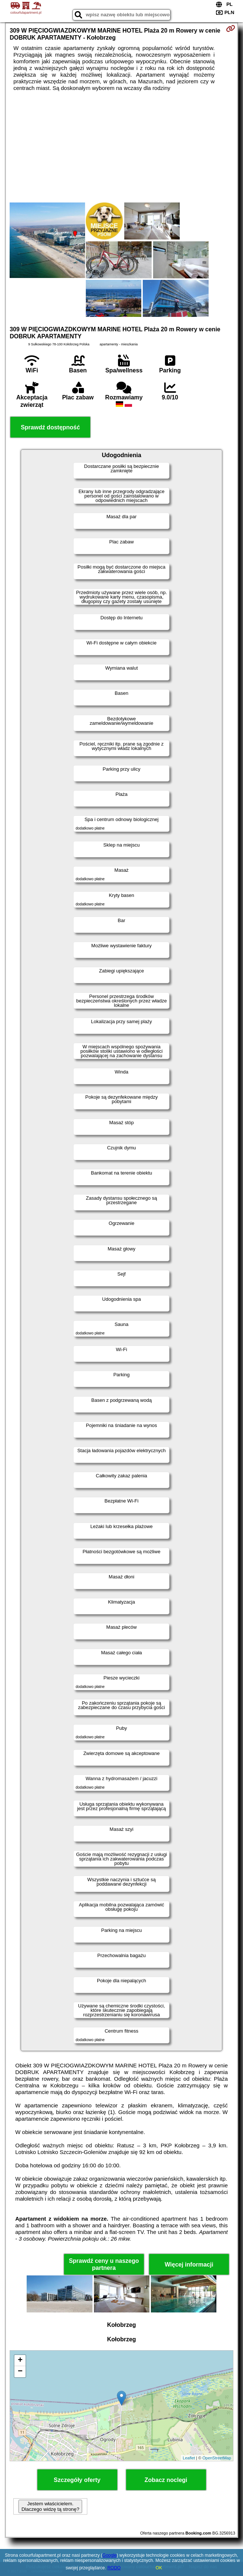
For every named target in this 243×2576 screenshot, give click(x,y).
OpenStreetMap (216, 2458)
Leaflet (189, 2458)
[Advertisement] (121, 147)
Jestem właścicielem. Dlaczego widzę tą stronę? (50, 2506)
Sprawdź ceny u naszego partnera (104, 2264)
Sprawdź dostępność (50, 427)
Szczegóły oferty (77, 2480)
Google (109, 2555)
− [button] (20, 2371)
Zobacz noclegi (166, 2480)
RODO (114, 2567)
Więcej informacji (189, 2264)
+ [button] (20, 2360)
